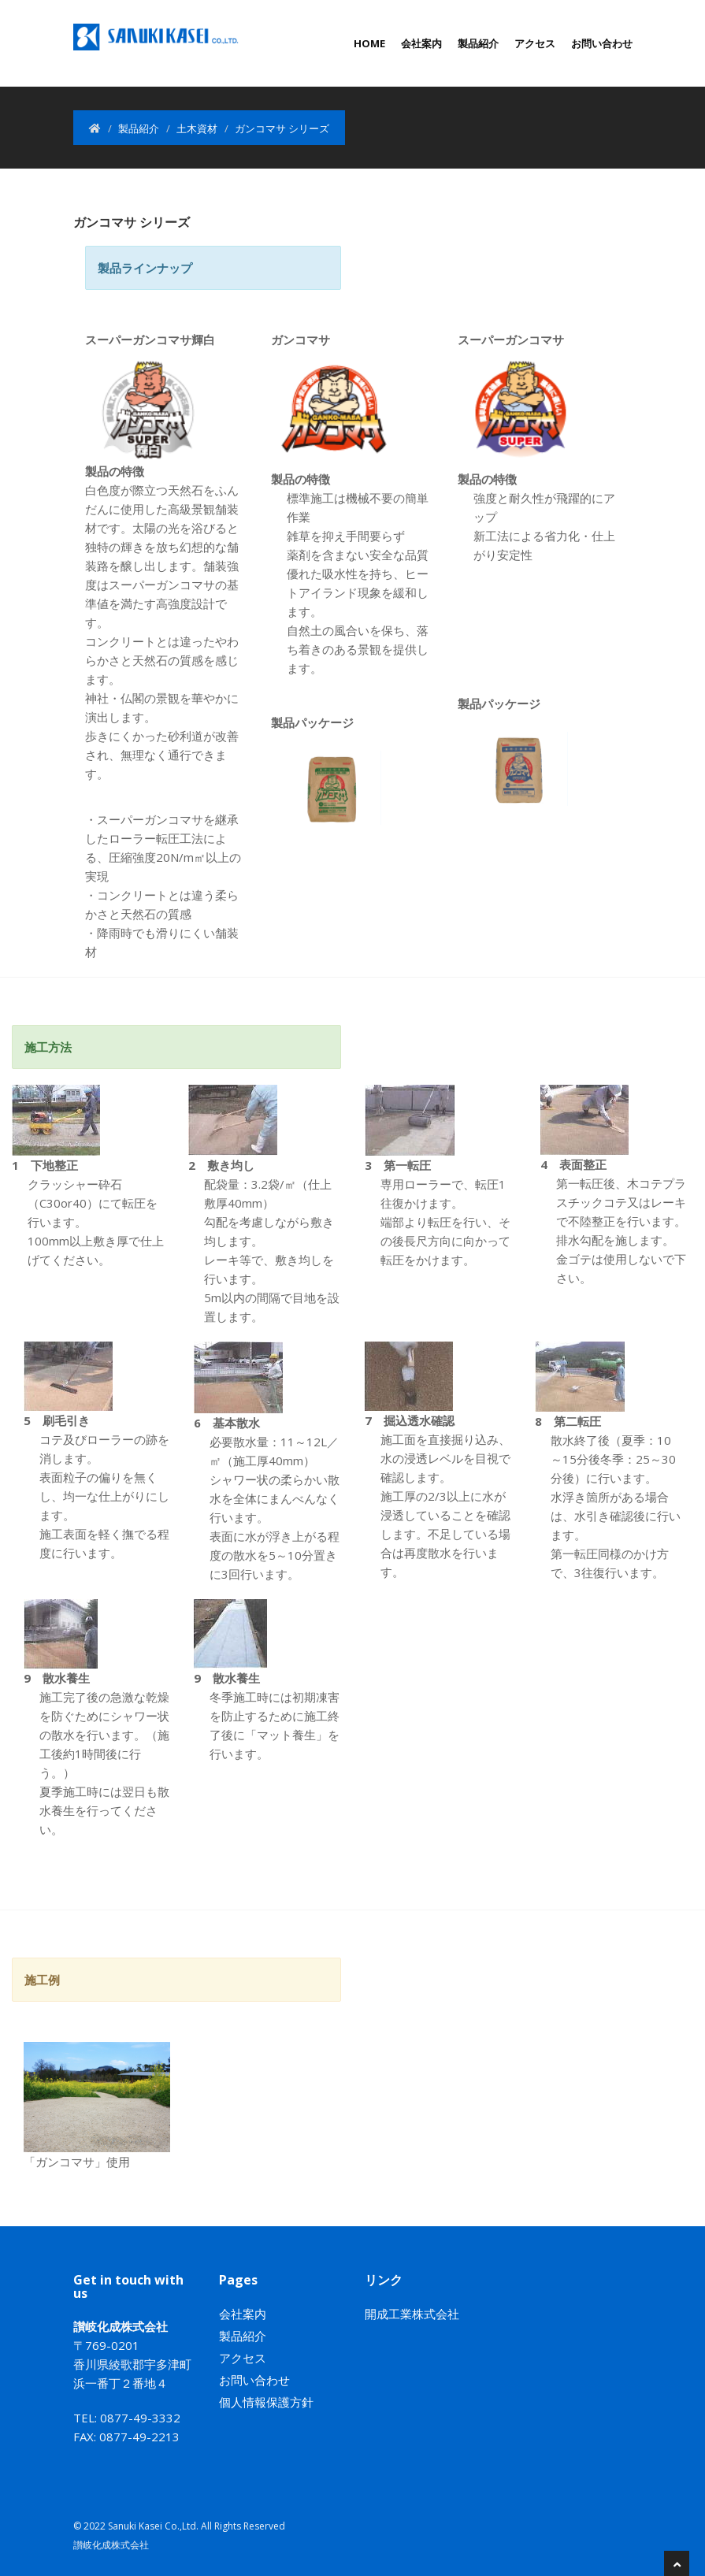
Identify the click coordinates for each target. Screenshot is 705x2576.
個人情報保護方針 (266, 2402)
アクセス (534, 43)
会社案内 (421, 43)
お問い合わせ (602, 43)
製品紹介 (478, 43)
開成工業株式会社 (412, 2314)
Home (369, 43)
